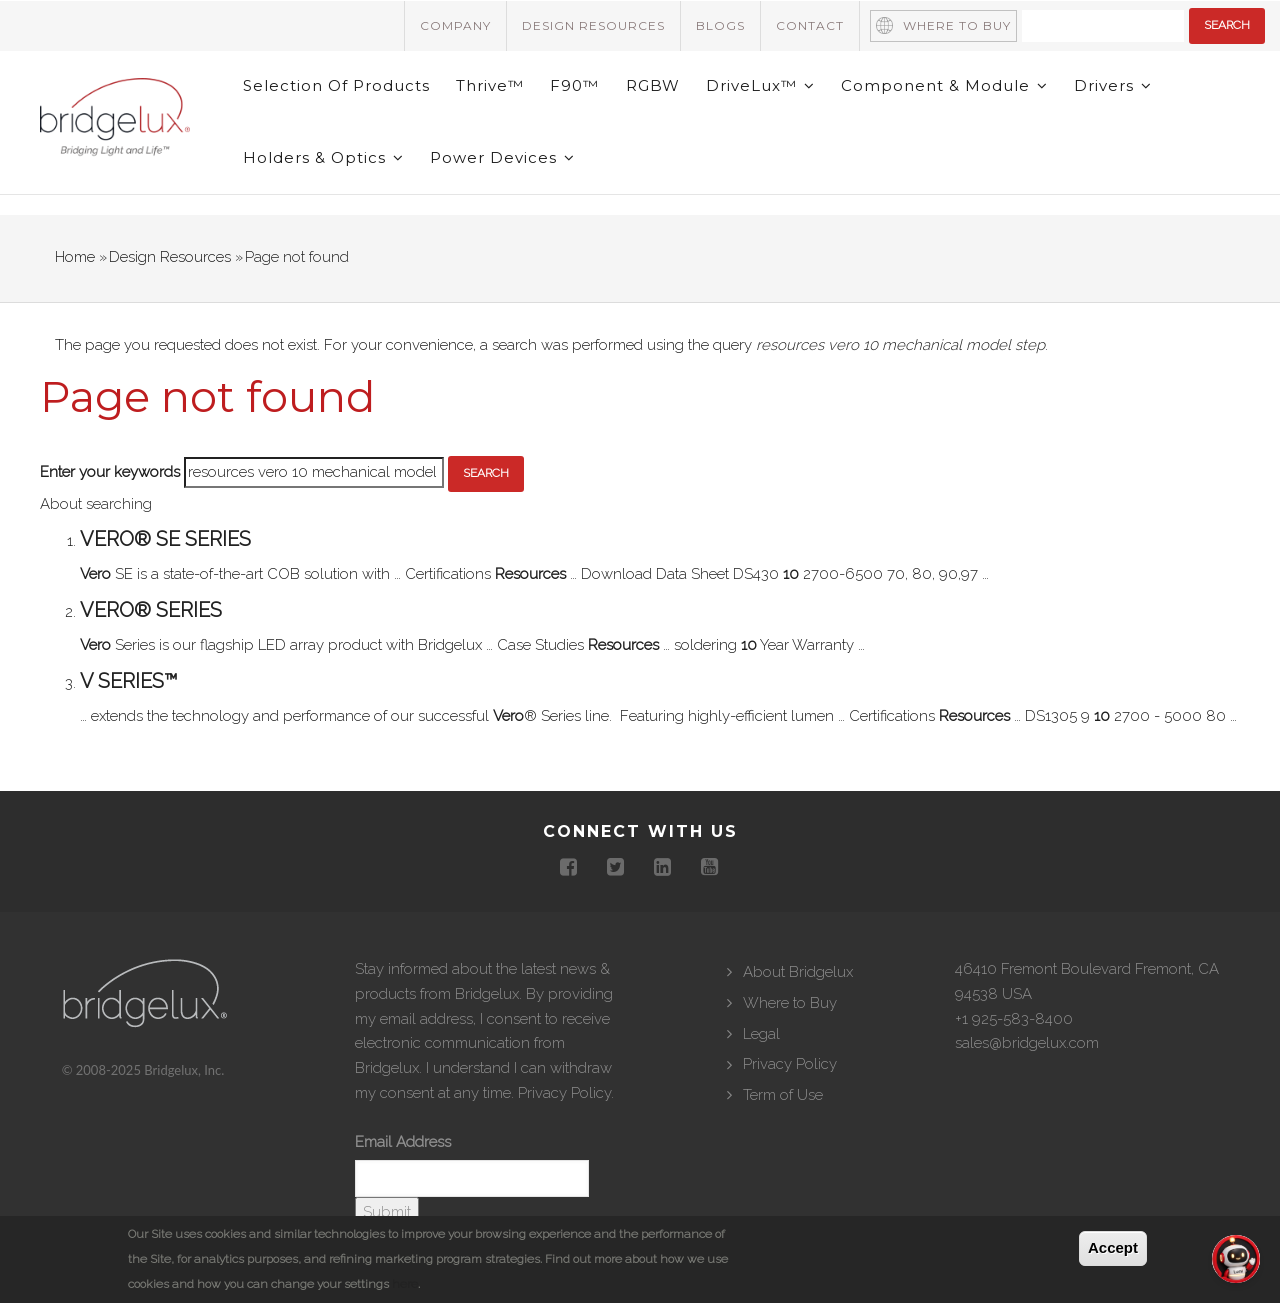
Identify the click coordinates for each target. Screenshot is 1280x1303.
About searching (96, 550)
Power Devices (508, 192)
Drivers (1138, 97)
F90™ (584, 97)
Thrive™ (496, 97)
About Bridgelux (798, 1018)
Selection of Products (338, 97)
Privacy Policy (564, 1139)
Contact (810, 25)
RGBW (666, 97)
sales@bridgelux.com (1027, 1089)
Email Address (403, 1188)
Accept (1113, 1247)
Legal (761, 1079)
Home (75, 303)
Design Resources (593, 25)
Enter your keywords (110, 518)
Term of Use (783, 1141)
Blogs (720, 25)
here (405, 1284)
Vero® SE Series (165, 585)
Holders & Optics (325, 192)
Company (455, 25)
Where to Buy (957, 25)
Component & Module (965, 97)
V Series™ (129, 727)
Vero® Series (151, 656)
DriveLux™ (777, 97)
